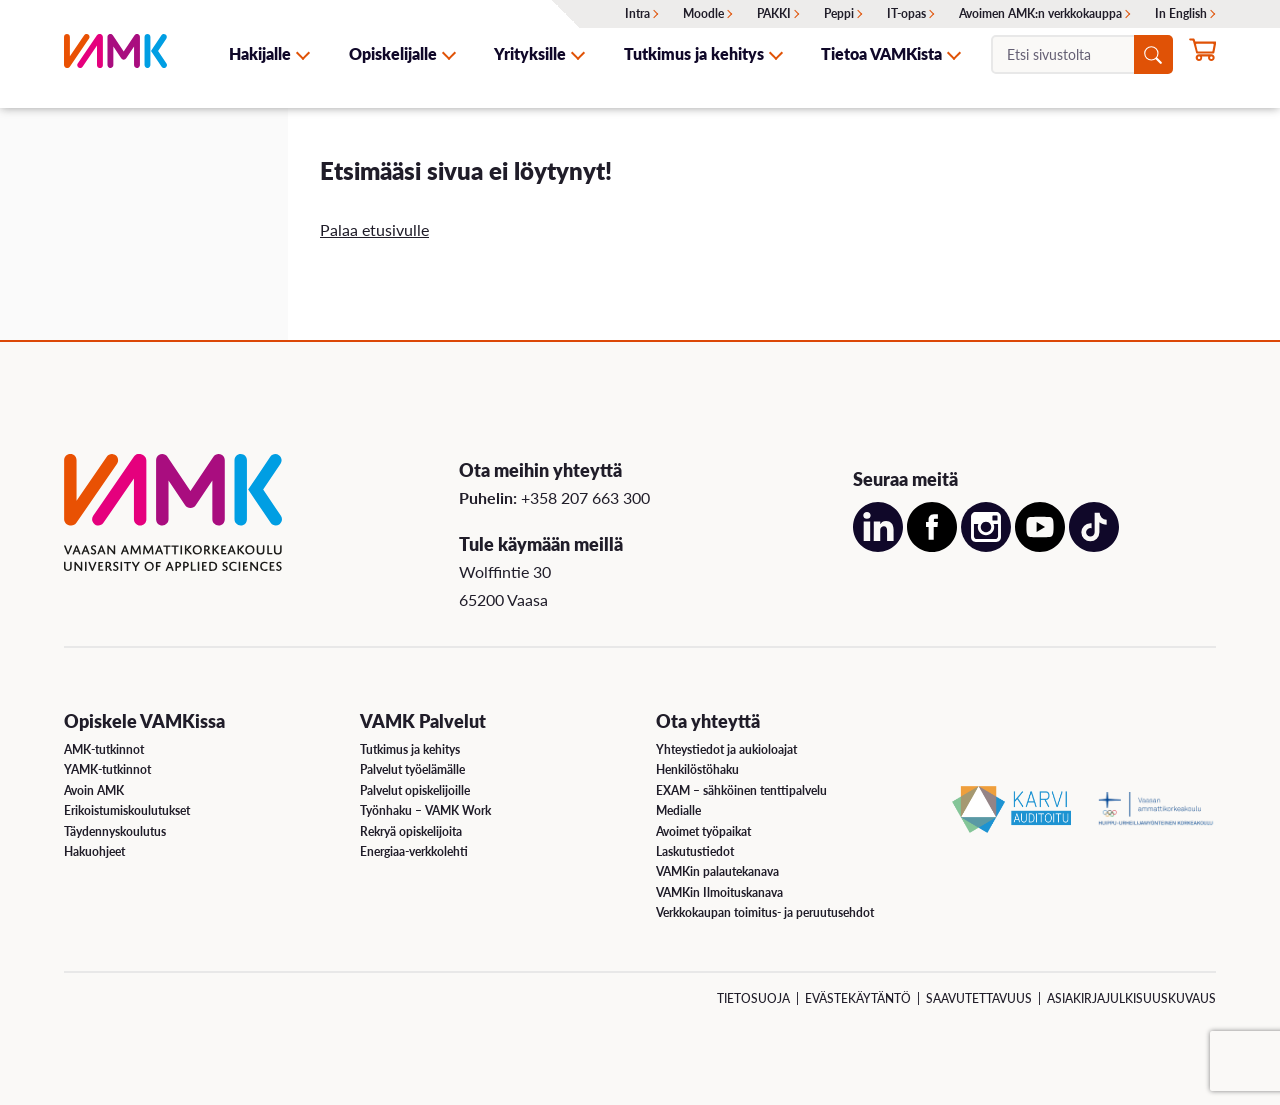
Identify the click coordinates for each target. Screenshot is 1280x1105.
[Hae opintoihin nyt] (1203, 56)
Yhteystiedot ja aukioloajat (726, 749)
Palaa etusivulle (374, 229)
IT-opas (906, 13)
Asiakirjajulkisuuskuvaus (1131, 998)
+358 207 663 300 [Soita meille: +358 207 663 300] (585, 497)
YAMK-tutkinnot (107, 769)
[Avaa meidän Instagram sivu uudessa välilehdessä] (986, 545)
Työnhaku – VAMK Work (425, 810)
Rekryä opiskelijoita (411, 831)
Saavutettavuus (979, 998)
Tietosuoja (753, 998)
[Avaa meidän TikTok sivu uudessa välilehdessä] (1094, 545)
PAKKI (774, 13)
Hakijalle (260, 53)
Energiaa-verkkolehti (414, 851)
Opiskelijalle (393, 53)
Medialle (678, 810)
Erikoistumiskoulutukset (127, 810)
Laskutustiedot (695, 851)
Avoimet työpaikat (703, 831)
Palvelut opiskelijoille (415, 790)
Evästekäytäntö (858, 998)
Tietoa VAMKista (881, 53)
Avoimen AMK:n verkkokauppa (1040, 13)
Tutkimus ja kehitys (694, 53)
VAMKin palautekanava (717, 871)
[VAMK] (115, 53)
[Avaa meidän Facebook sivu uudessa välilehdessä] (932, 545)
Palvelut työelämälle (412, 769)
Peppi (839, 13)
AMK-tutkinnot (104, 749)
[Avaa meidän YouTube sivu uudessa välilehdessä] (1040, 545)
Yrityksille (530, 53)
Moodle (703, 13)
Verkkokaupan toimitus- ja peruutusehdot (765, 912)
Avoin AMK (94, 790)
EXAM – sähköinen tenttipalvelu (741, 790)
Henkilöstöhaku (697, 769)
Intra (637, 13)
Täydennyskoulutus (115, 831)
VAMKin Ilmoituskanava (719, 892)
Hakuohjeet (94, 851)
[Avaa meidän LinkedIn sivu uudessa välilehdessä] (878, 545)
